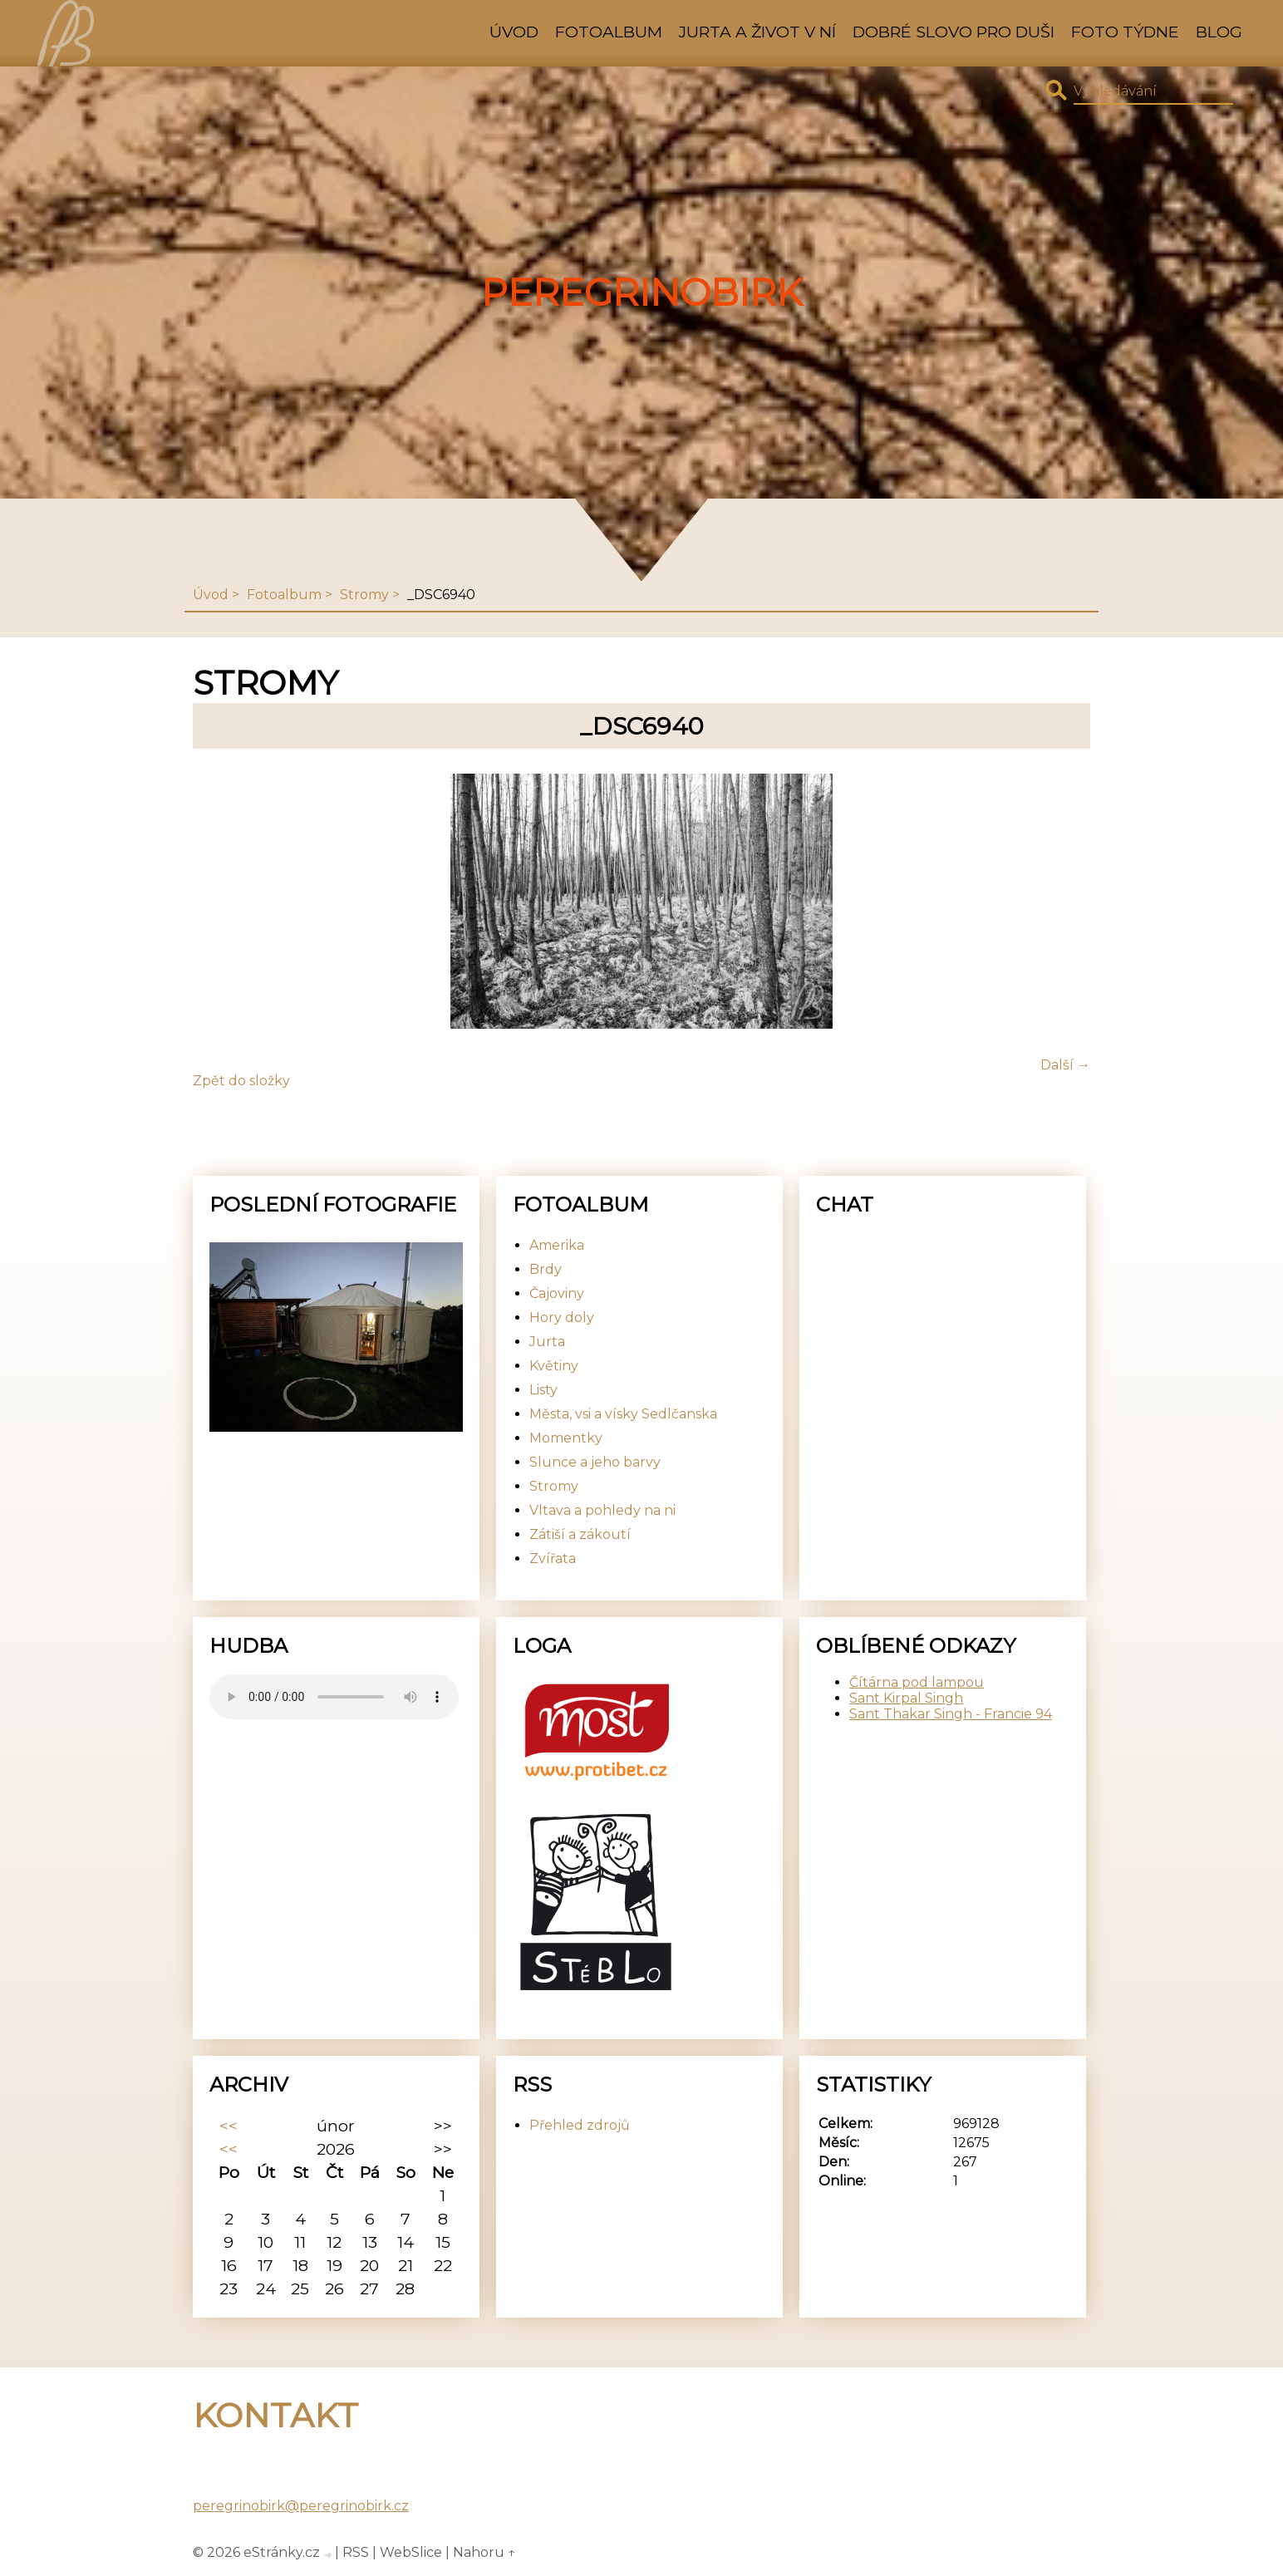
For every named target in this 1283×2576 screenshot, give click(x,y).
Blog (1219, 32)
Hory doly (561, 1317)
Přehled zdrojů (579, 2125)
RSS (355, 2552)
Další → (1065, 1065)
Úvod (513, 32)
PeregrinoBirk (642, 292)
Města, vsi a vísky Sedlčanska (623, 1414)
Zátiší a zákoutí (580, 1534)
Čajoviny (556, 1293)
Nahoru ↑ (484, 2552)
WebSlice (411, 2552)
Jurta (547, 1341)
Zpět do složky (241, 1081)
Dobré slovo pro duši (953, 32)
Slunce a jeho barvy (595, 1462)
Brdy (545, 1269)
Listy (543, 1390)
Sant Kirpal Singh (906, 1698)
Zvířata (552, 1558)
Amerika (556, 1245)
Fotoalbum (608, 32)
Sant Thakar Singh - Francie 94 (950, 1714)
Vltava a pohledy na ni (602, 1510)
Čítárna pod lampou (916, 1682)
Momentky (565, 1438)
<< (228, 2126)
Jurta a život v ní (757, 32)
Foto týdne (1125, 32)
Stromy (364, 594)
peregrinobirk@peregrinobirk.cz (301, 2506)
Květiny (553, 1366)
